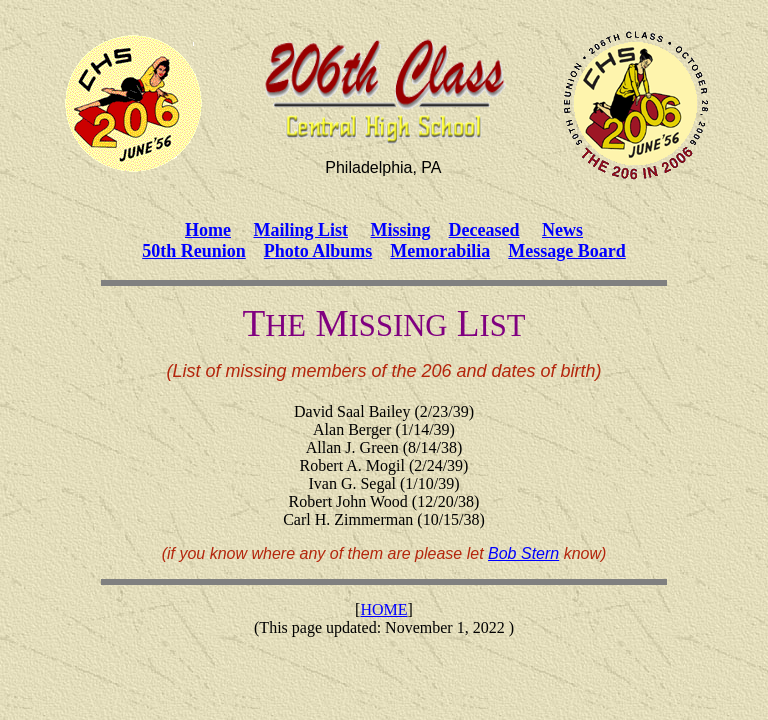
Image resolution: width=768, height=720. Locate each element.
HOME (383, 609)
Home (208, 230)
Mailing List (300, 230)
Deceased (484, 230)
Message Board (566, 251)
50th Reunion (194, 251)
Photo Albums (318, 251)
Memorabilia (440, 251)
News (562, 230)
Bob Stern (523, 553)
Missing (401, 230)
